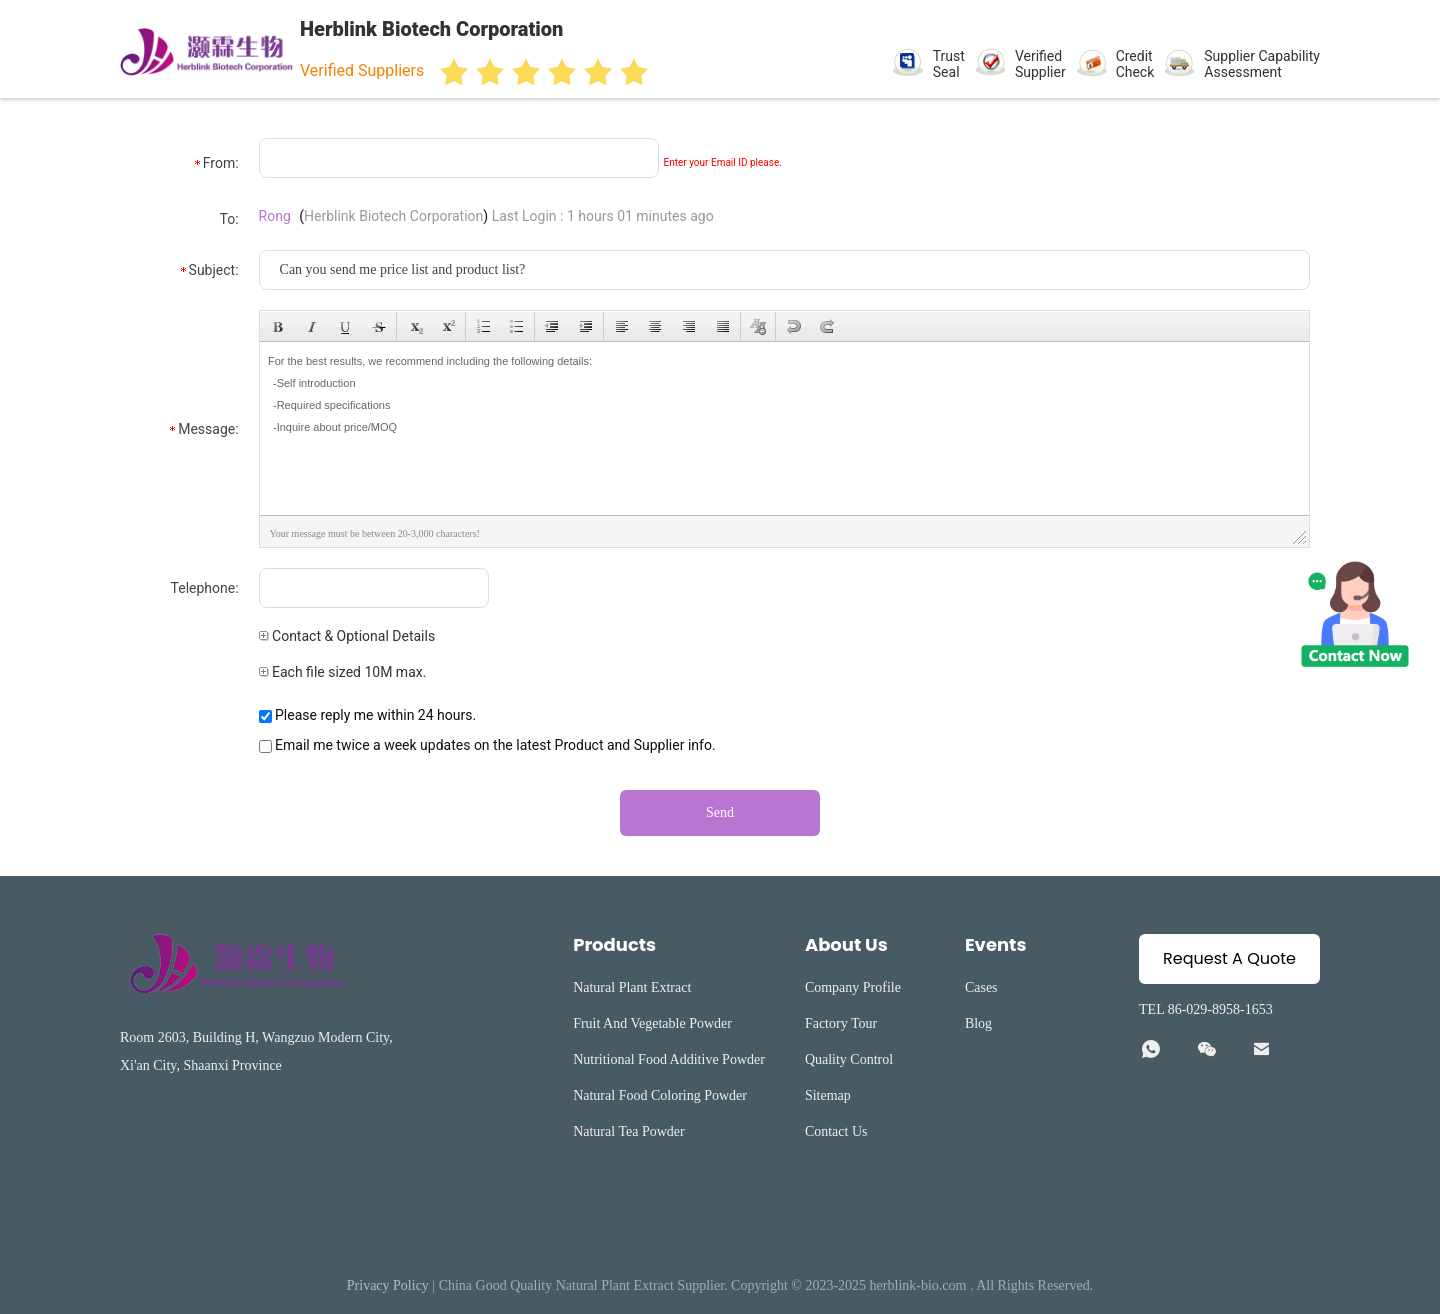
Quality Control (849, 1059)
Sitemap (828, 1095)
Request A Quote (1229, 958)
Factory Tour (841, 1023)
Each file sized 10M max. (343, 672)
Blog (978, 1023)
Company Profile (853, 987)
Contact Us (836, 1131)
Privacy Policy (388, 1285)
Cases (981, 987)
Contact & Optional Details (347, 636)
